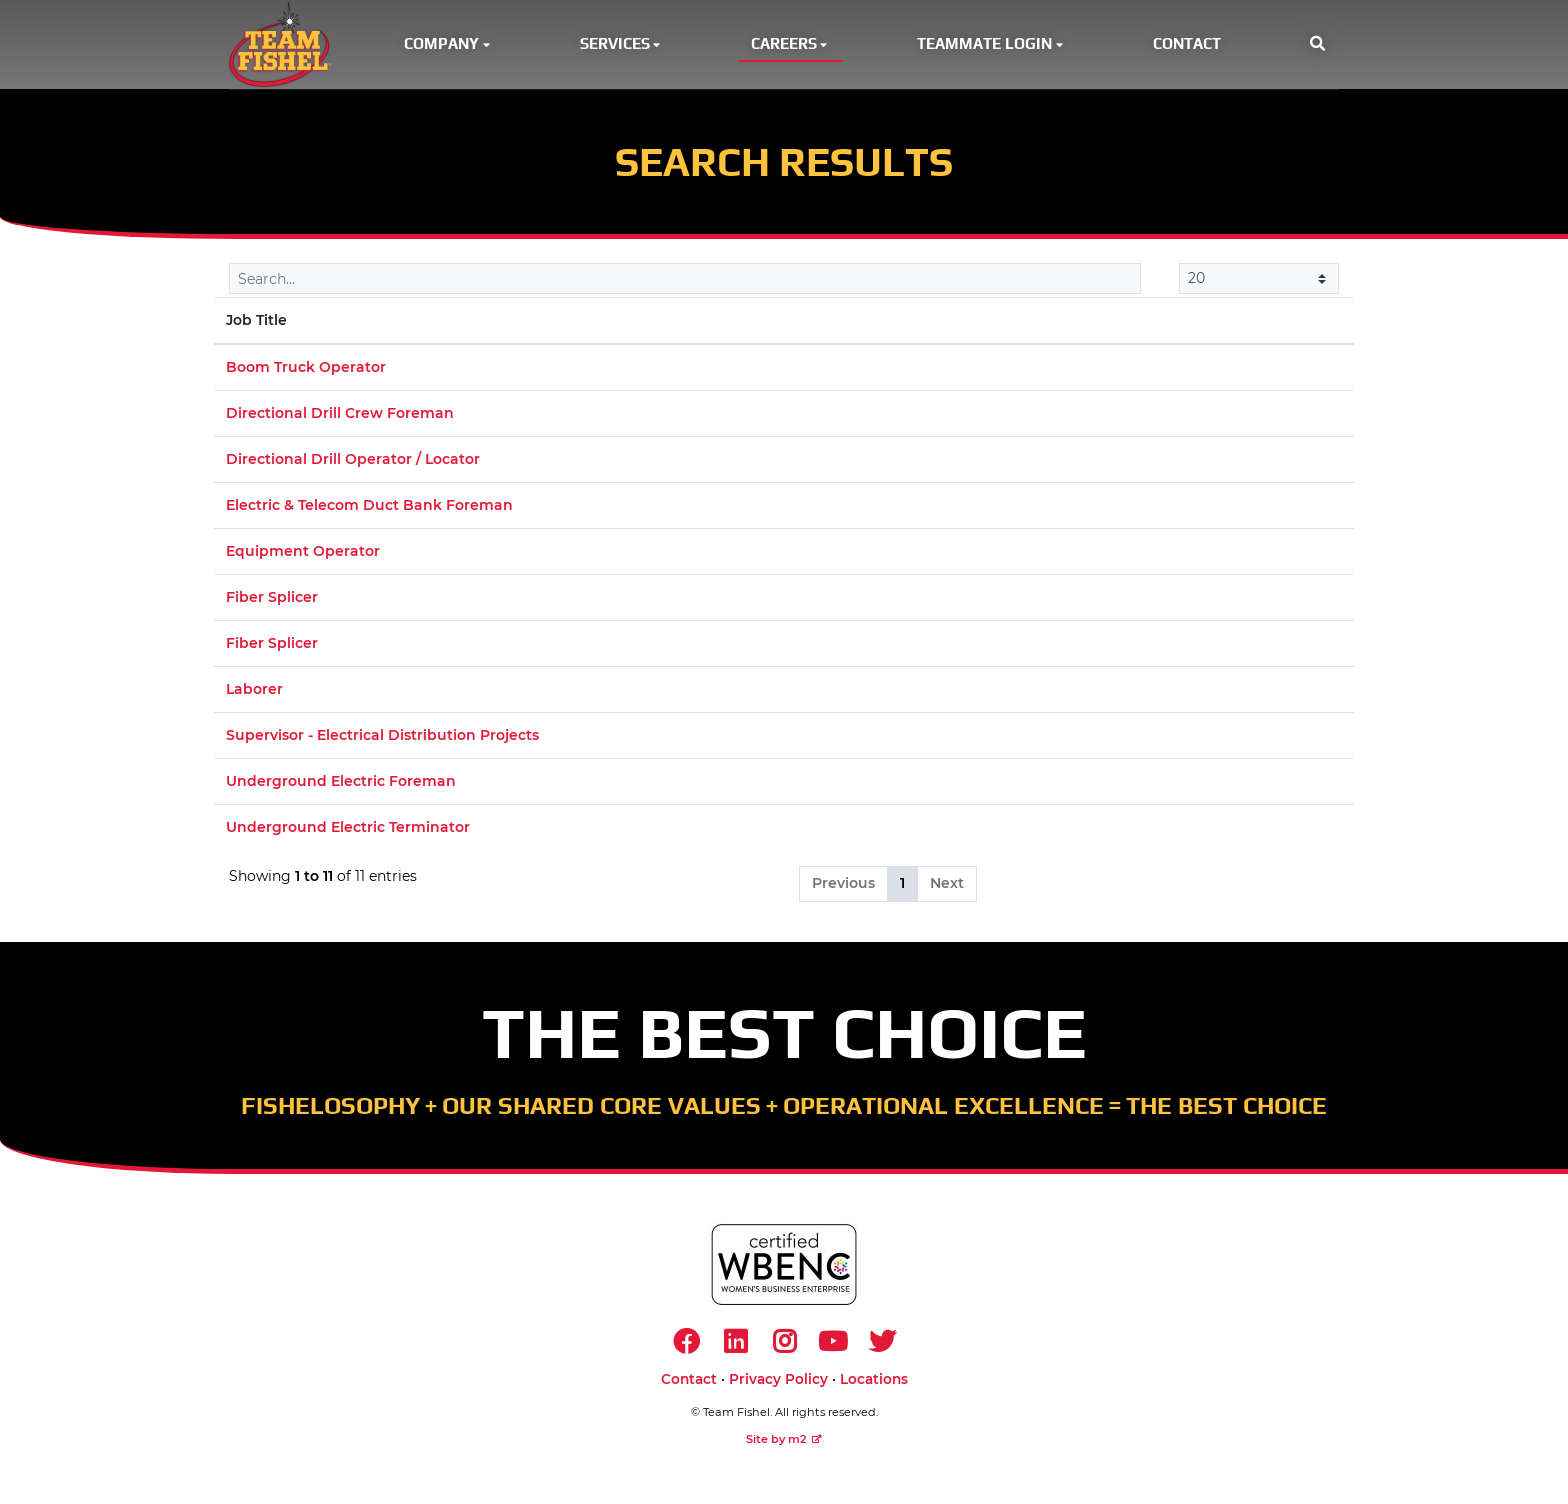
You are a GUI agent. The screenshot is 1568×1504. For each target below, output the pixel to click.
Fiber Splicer (272, 601)
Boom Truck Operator (306, 371)
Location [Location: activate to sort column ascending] (805, 324)
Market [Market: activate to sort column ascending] (1047, 324)
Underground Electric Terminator (348, 831)
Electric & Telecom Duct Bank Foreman (369, 509)
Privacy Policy (778, 1386)
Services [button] (622, 45)
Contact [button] (1187, 45)
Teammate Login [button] (991, 45)
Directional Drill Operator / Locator (353, 463)
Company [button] (448, 45)
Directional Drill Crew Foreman (340, 417)
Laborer (254, 693)
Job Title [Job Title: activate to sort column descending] (256, 324)
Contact (689, 1386)
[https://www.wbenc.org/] (784, 1268)
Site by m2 (784, 1446)
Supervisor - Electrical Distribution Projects (382, 739)
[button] (1317, 46)
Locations (874, 1386)
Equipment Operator (303, 555)
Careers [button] (791, 45)
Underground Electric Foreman (341, 785)
